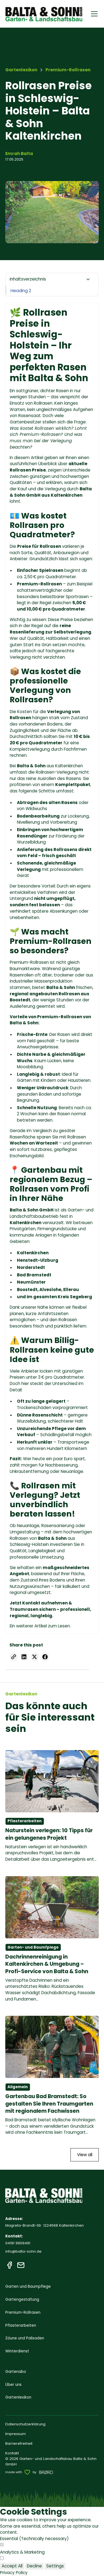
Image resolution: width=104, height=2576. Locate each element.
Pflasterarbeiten (20, 2325)
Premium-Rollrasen (29, 962)
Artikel (40, 1626)
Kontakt (12, 2453)
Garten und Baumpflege (28, 2286)
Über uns (13, 2384)
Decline (34, 2566)
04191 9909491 (17, 2243)
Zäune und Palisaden (24, 2338)
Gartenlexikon (18, 2397)
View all (84, 2155)
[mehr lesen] (52, 1806)
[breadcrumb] (67, 70)
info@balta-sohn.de (23, 2251)
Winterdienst (17, 2351)
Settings (55, 2566)
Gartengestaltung (22, 2299)
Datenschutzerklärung (25, 2424)
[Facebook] (9, 2265)
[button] (93, 13)
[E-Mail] (21, 2265)
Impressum (15, 2433)
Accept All (12, 2566)
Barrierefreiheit (18, 2443)
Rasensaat (29, 415)
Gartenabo (15, 2371)
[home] (44, 14)
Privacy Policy (14, 2572)
